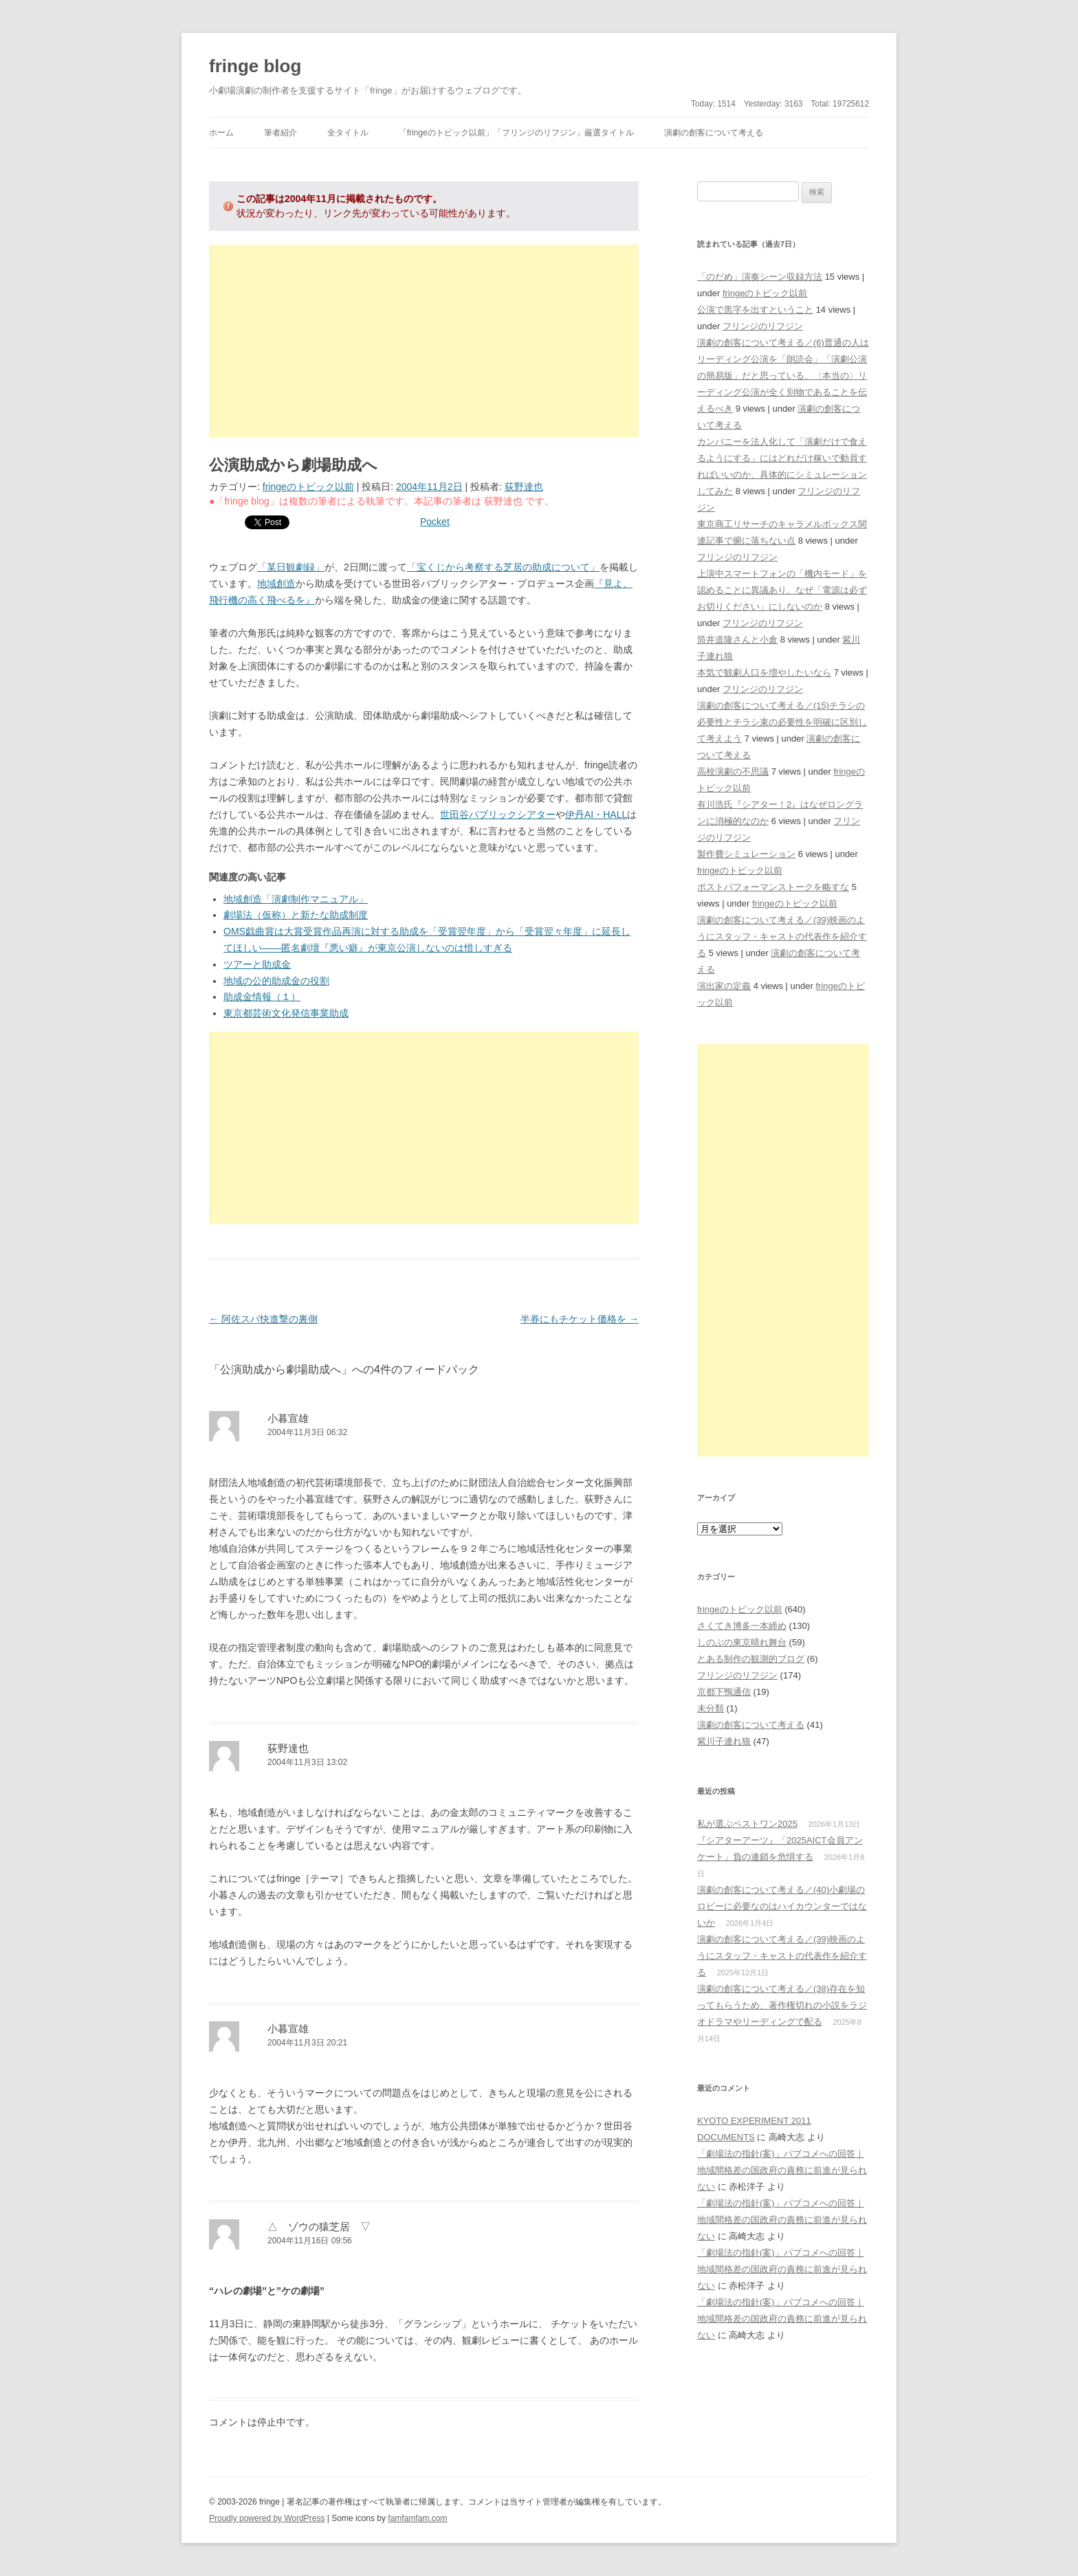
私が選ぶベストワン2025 (747, 1824)
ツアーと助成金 (257, 964)
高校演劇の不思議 (733, 771)
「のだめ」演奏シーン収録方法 (759, 276)
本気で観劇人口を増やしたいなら (764, 672)
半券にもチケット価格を (579, 1318)
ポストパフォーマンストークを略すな (773, 887)
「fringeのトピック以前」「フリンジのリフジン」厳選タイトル (516, 132)
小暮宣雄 (288, 1418)
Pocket (435, 521)
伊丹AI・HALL (596, 814)
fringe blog (255, 66)
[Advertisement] (424, 341)
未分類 (710, 1708)
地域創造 (276, 583)
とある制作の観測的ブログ (750, 1659)
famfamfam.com (417, 2518)
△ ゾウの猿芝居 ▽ (319, 2226)
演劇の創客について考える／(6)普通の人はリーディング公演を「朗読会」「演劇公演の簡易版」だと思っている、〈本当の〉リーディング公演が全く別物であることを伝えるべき (783, 375)
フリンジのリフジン (763, 326)
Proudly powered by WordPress (267, 2518)
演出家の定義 (724, 986)
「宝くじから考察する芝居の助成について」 (503, 567)
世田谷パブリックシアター (498, 814)
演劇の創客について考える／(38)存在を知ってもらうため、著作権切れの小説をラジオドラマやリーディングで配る (782, 2005)
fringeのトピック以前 (308, 486)
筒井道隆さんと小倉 (737, 639)
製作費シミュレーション (746, 854)
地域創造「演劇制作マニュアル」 (295, 898)
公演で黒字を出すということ (755, 309)
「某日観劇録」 (290, 567)
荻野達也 (524, 486)
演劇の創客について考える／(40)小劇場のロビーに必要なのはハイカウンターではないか (782, 1906)
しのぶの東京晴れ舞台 (741, 1642)
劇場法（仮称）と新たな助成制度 (295, 914)
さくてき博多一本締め (741, 1626)
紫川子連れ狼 (724, 1741)
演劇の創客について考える (713, 132)
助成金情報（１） (261, 996)
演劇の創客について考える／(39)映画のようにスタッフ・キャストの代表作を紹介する (782, 936)
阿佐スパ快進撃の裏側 (263, 1318)
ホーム (221, 132)
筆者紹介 (280, 132)
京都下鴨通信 (724, 1692)
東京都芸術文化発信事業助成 (286, 1013)
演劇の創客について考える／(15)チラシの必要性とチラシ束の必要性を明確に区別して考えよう (782, 722)
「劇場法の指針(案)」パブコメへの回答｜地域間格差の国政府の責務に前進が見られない (782, 2170)
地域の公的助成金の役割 (276, 980)
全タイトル (347, 132)
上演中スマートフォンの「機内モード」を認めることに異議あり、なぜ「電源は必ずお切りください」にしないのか (782, 590)
